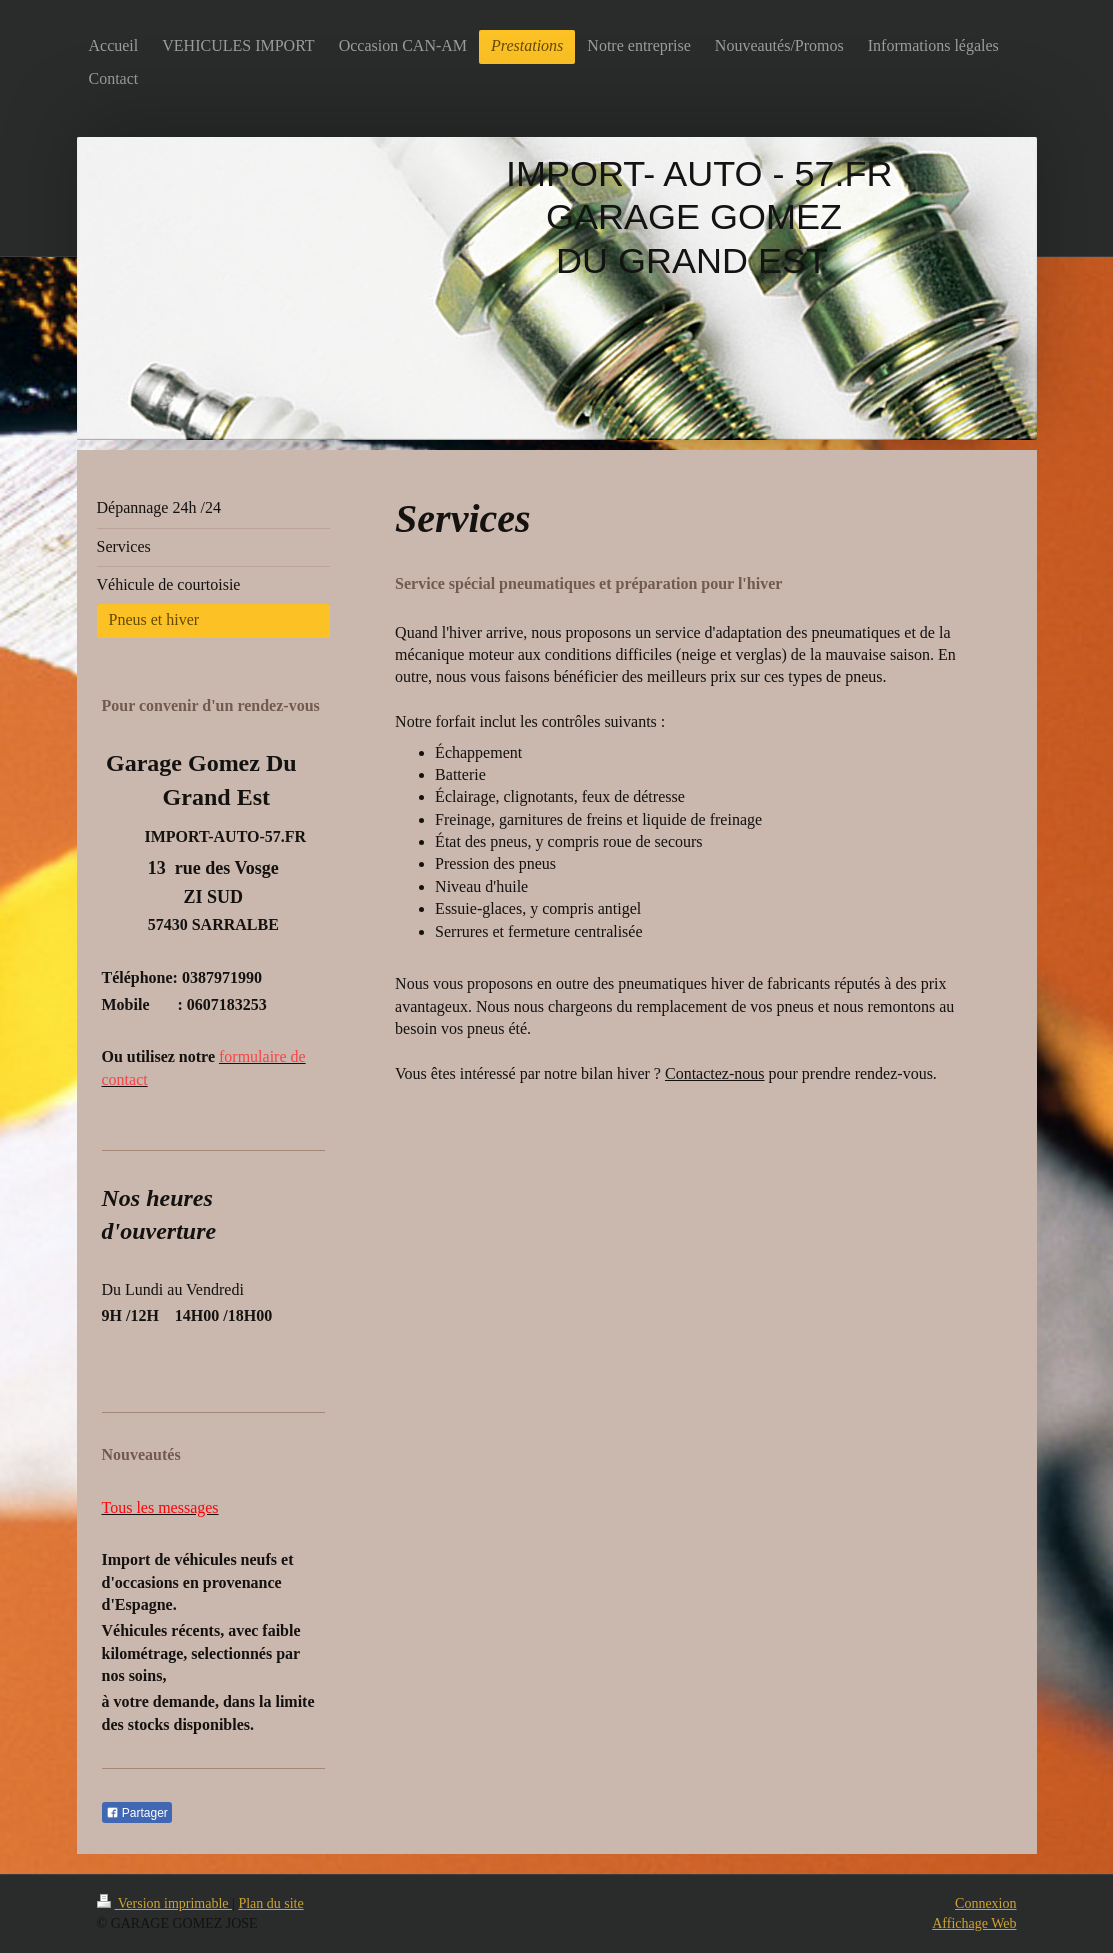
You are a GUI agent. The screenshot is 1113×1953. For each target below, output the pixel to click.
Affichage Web (974, 1923)
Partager (137, 1813)
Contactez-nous (715, 1073)
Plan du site (270, 1903)
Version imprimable (165, 1903)
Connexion (985, 1903)
